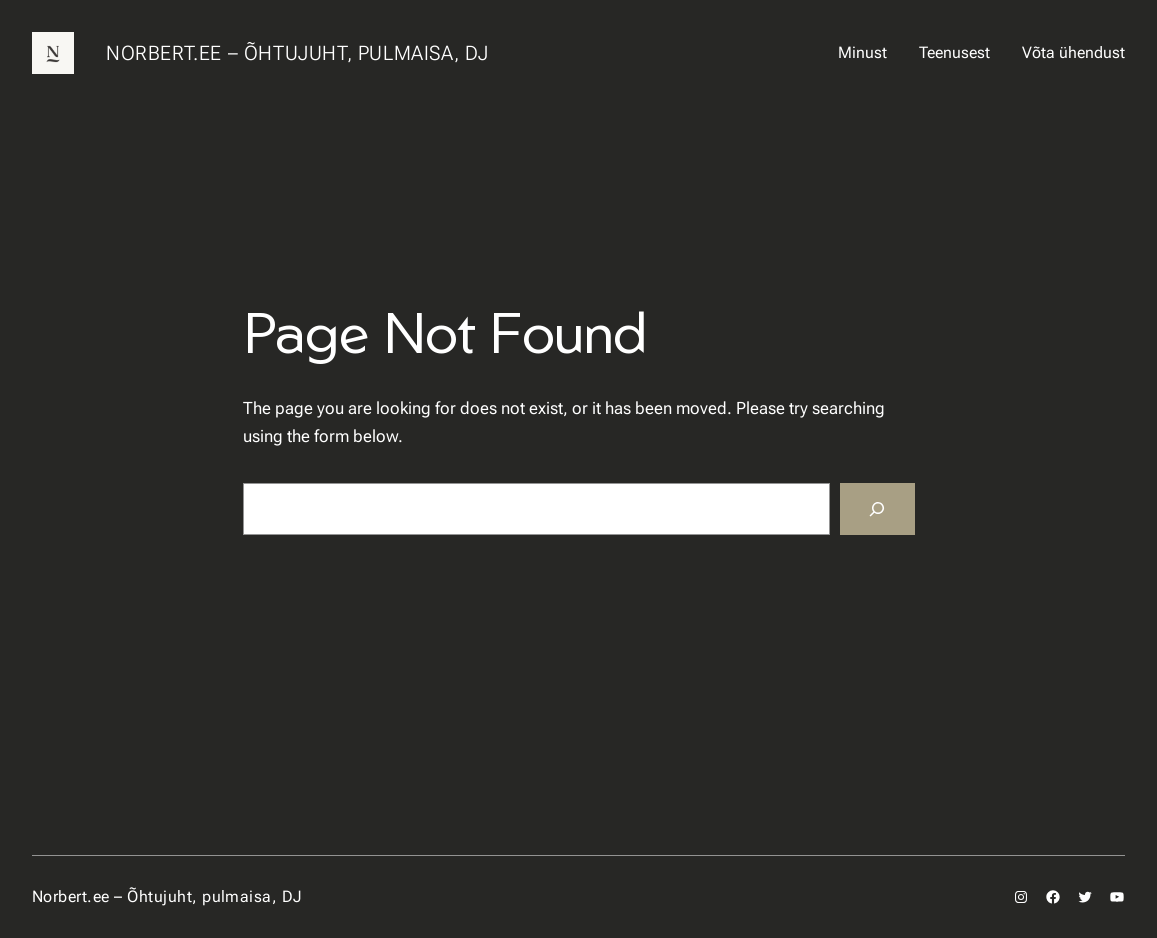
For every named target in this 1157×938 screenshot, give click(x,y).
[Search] (877, 508)
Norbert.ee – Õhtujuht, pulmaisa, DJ (297, 53)
